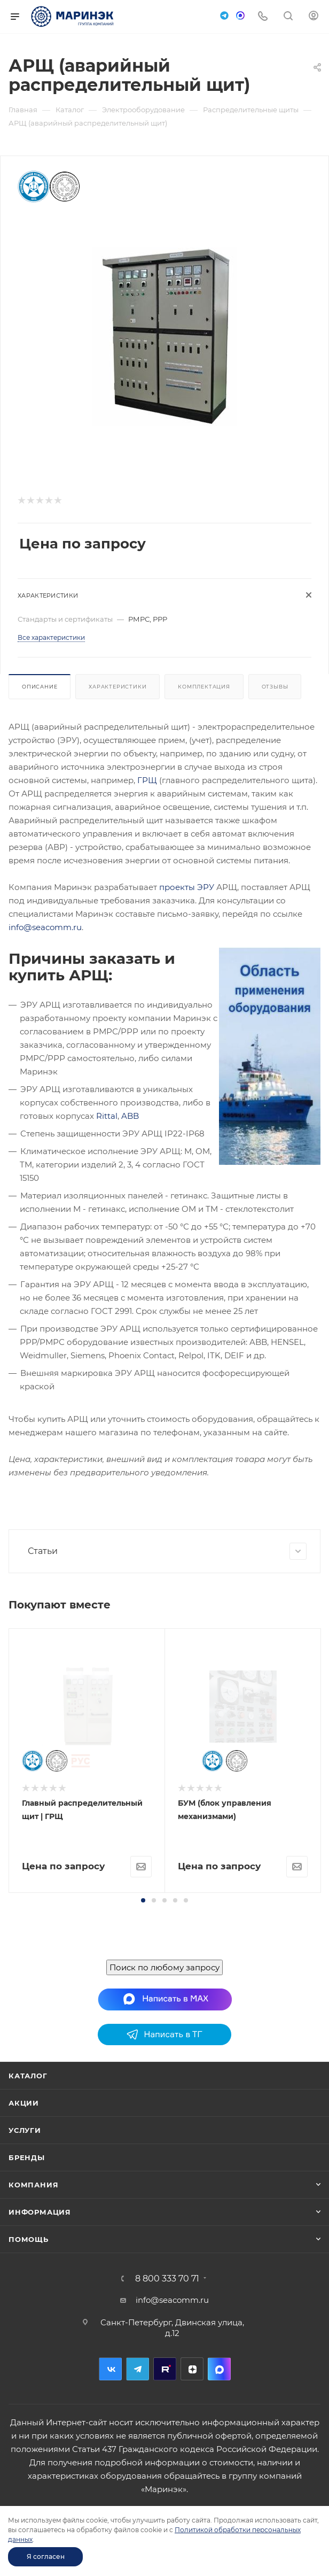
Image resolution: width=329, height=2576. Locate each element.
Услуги (25, 2130)
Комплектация (204, 687)
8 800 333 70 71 (167, 2279)
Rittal (107, 1116)
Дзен (192, 2368)
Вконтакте (110, 2368)
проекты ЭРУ (186, 887)
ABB (130, 1116)
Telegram (137, 2368)
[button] (143, 1900)
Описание (39, 687)
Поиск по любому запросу (164, 1967)
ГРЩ (147, 780)
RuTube (164, 2368)
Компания (33, 2184)
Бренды (27, 2157)
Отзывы (275, 687)
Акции (24, 2103)
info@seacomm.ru (45, 927)
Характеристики (117, 687)
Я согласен (46, 2556)
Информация (40, 2212)
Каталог (28, 2075)
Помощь (29, 2239)
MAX (219, 2368)
